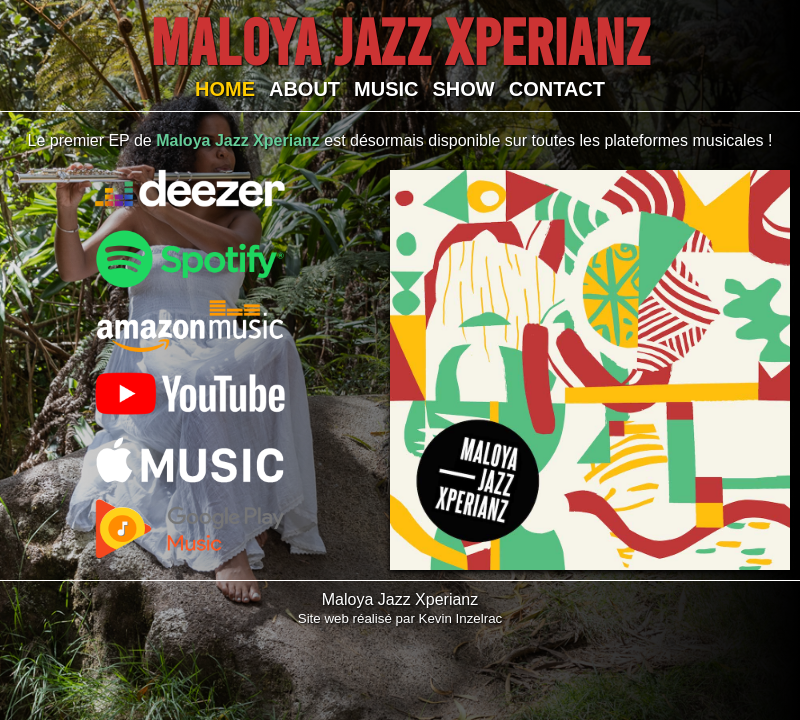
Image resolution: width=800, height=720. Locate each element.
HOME (225, 89)
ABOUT (304, 89)
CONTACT (557, 89)
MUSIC (386, 89)
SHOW (464, 89)
